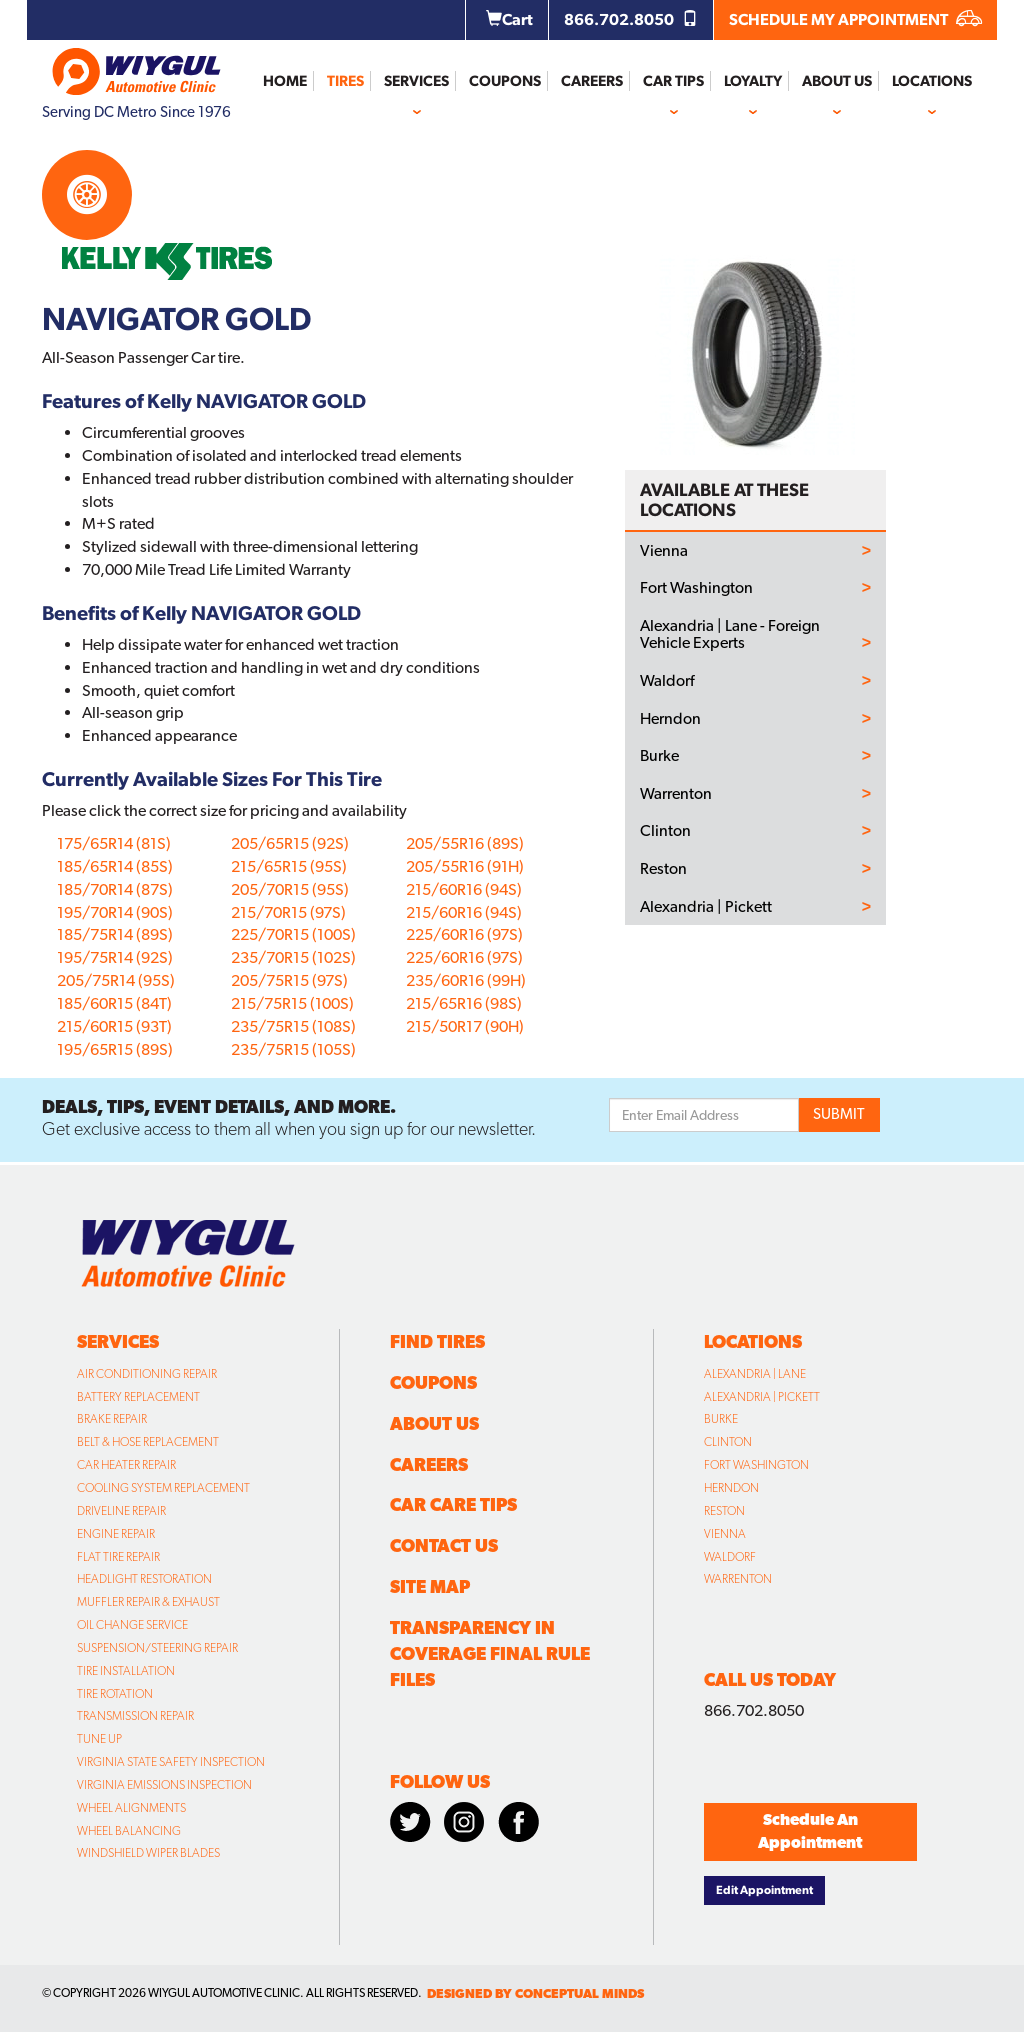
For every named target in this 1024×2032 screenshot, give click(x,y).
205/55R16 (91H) (465, 866)
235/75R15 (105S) (293, 1049)
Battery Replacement (138, 1397)
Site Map (430, 1586)
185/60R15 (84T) (114, 1003)
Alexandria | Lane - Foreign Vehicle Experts (730, 634)
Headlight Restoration (144, 1579)
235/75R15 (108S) (293, 1026)
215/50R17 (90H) (465, 1026)
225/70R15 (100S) (293, 934)
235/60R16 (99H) (466, 980)
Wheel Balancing (129, 1831)
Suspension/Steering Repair (157, 1648)
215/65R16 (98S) (464, 1003)
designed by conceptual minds (535, 1993)
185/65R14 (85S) (115, 866)
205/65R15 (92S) (290, 843)
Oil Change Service (132, 1625)
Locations (932, 81)
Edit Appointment (764, 1890)
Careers (592, 81)
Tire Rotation (115, 1694)
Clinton (665, 831)
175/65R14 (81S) (114, 843)
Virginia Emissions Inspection (164, 1785)
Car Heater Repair (126, 1465)
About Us (837, 81)
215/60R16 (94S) (464, 889)
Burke (659, 756)
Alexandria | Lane (755, 1374)
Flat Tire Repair (118, 1557)
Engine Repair (116, 1534)
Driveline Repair (121, 1511)
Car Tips (673, 81)
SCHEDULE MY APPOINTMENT (855, 19)
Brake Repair (112, 1419)
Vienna (664, 551)
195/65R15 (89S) (115, 1049)
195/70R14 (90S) (115, 912)
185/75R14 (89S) (115, 934)
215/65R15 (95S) (289, 866)
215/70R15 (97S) (288, 912)
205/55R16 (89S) (465, 843)
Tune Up (99, 1739)
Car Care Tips (453, 1504)
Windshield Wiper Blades (148, 1853)
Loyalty (753, 81)
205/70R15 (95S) (290, 889)
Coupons (505, 81)
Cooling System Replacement (163, 1488)
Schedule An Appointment (810, 1831)
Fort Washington (696, 588)
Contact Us (444, 1545)
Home (285, 81)
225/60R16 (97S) (464, 934)
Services (416, 81)
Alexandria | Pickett (706, 907)
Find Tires (437, 1341)
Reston (663, 869)
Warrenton (676, 794)
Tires (345, 81)
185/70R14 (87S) (115, 889)
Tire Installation (126, 1671)
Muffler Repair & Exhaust (148, 1602)
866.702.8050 (631, 19)
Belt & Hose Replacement (148, 1442)
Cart (509, 19)
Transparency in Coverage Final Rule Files (490, 1653)
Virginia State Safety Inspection (171, 1762)
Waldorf (667, 681)
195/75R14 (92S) (115, 957)
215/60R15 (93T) (114, 1026)
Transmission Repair (135, 1716)
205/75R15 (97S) (289, 980)
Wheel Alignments (131, 1808)
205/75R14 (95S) (116, 980)
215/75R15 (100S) (292, 1003)
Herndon (670, 719)
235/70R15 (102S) (293, 957)
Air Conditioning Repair (147, 1374)
